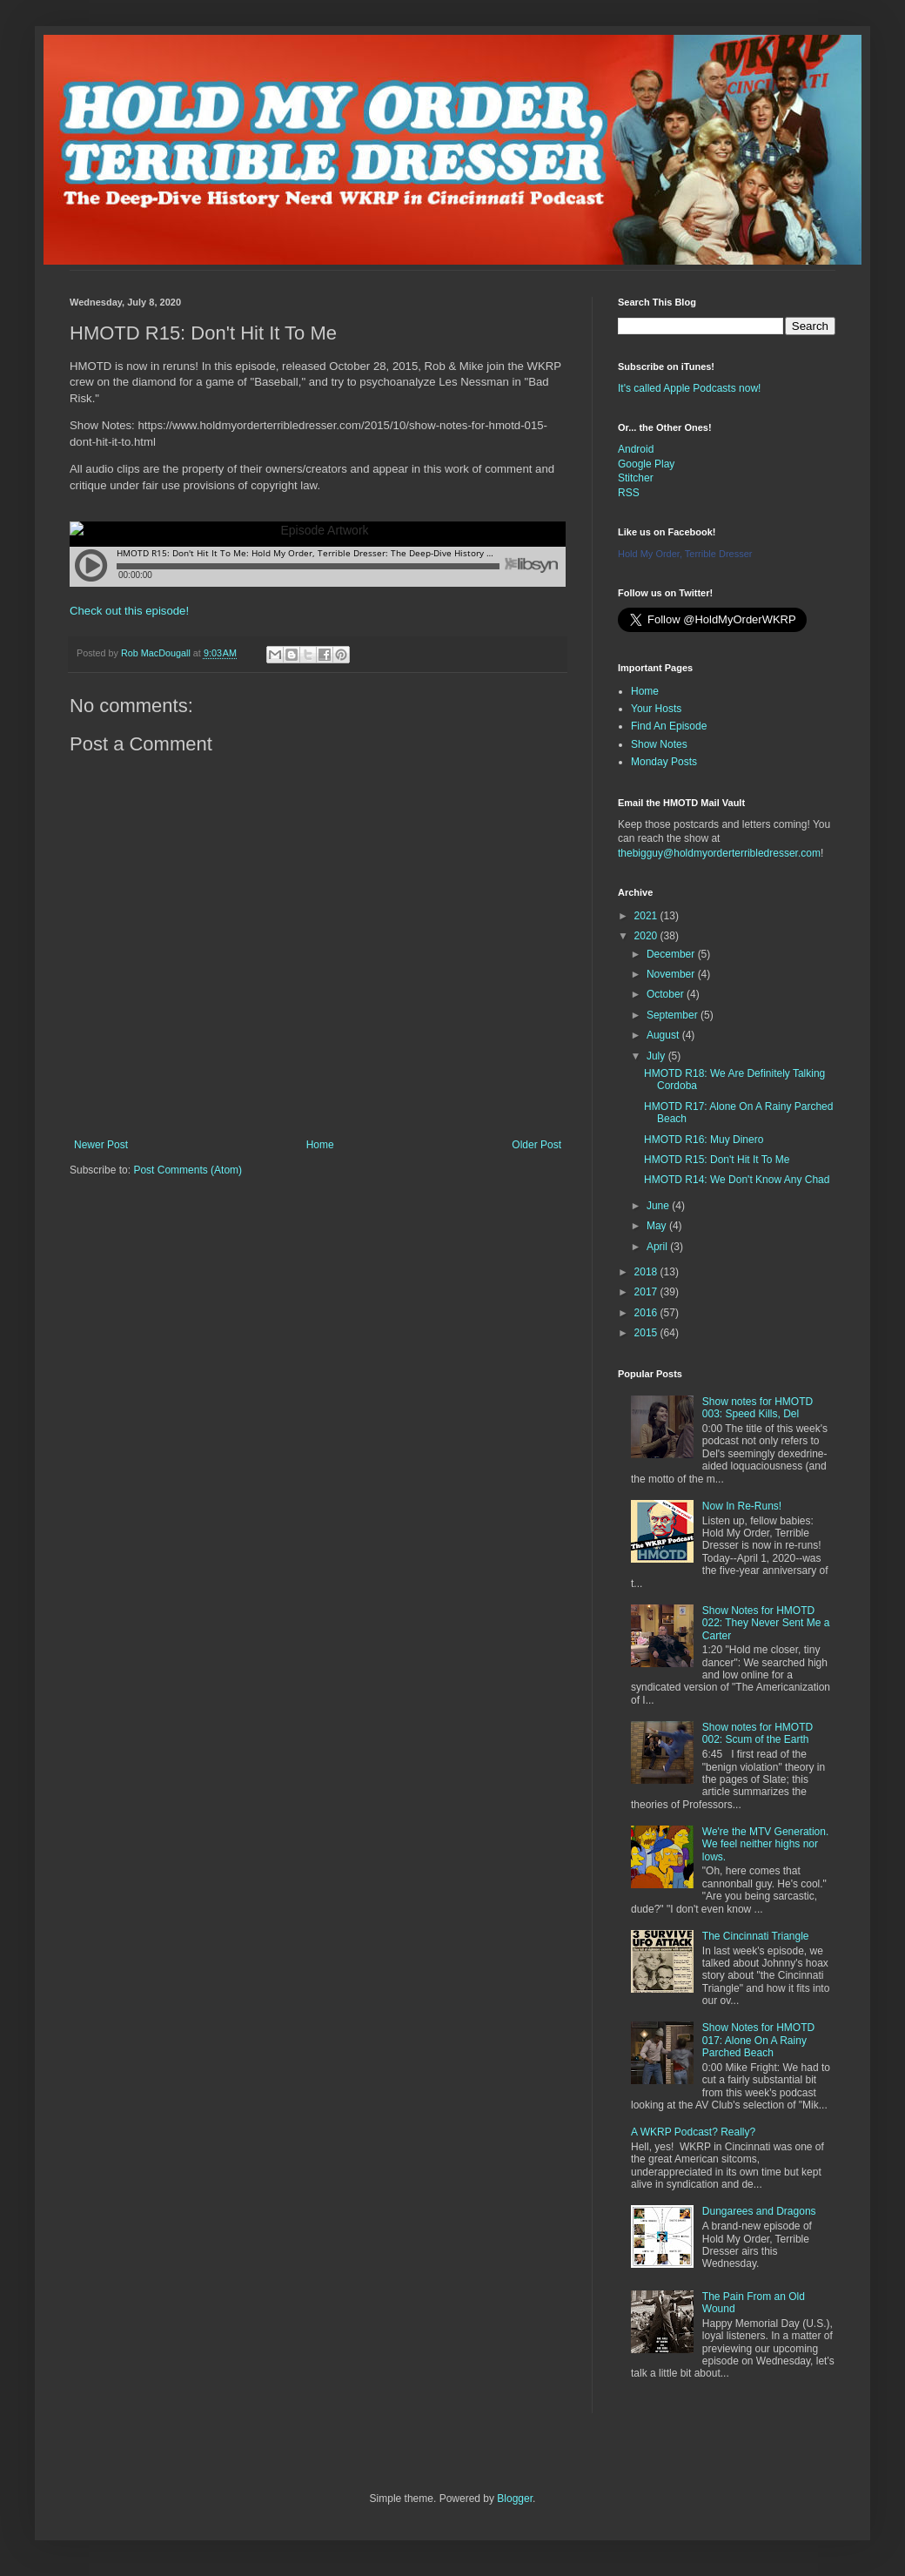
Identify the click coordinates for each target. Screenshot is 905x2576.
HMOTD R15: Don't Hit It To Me (716, 1159)
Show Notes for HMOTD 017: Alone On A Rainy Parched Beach (758, 2040)
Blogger (515, 2498)
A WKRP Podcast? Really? (693, 2132)
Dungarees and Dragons (759, 2211)
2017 (647, 1292)
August (664, 1035)
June (659, 1206)
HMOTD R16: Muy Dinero (703, 1139)
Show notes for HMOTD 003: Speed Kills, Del (757, 1408)
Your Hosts (656, 709)
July (657, 1056)
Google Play (646, 464)
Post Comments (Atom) (187, 1170)
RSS (629, 493)
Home (320, 1145)
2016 (647, 1313)
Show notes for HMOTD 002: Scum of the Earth (757, 1733)
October (667, 994)
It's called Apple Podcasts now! (689, 388)
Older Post (536, 1145)
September (674, 1015)
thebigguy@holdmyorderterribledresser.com (719, 853)
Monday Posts (664, 762)
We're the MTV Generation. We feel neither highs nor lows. (765, 1844)
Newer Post (101, 1145)
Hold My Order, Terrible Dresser (685, 553)
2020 (647, 936)
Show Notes (659, 744)
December (672, 954)
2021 (647, 916)
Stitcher (636, 478)
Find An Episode (669, 726)
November (672, 974)
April (658, 1247)
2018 (647, 1272)
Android (636, 449)
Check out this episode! (129, 610)
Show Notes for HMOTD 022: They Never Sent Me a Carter (766, 1623)
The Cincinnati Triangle (755, 1936)
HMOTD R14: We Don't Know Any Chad (737, 1180)
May (658, 1226)
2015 (647, 1333)
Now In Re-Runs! (741, 1506)
